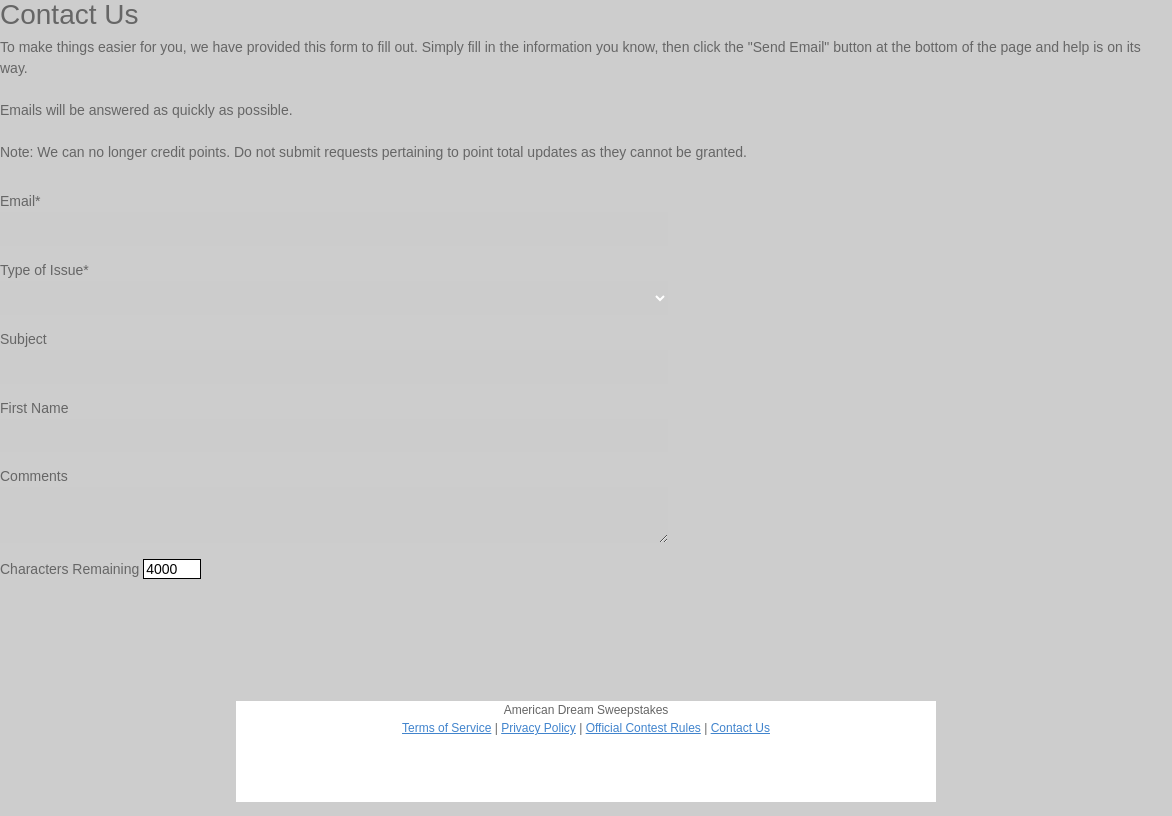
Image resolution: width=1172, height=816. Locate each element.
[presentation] (152, 634)
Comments (34, 476)
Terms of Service (446, 728)
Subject (23, 339)
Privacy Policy (538, 728)
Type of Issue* (44, 270)
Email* (20, 201)
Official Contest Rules (643, 728)
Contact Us (740, 728)
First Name (34, 408)
